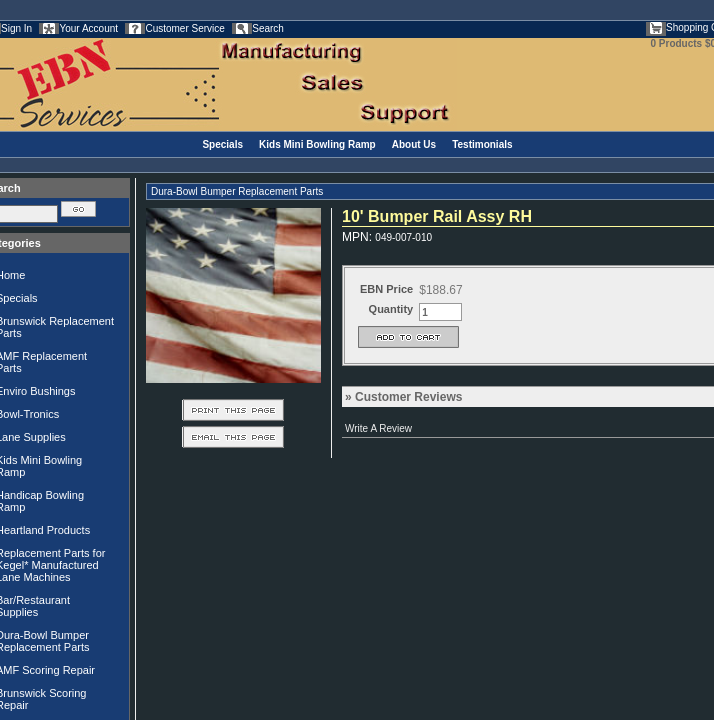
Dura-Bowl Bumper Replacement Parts (237, 191)
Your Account (88, 28)
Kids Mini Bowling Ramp (317, 144)
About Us (414, 144)
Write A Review (378, 428)
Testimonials (482, 144)
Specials (222, 144)
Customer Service (184, 28)
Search (268, 28)
